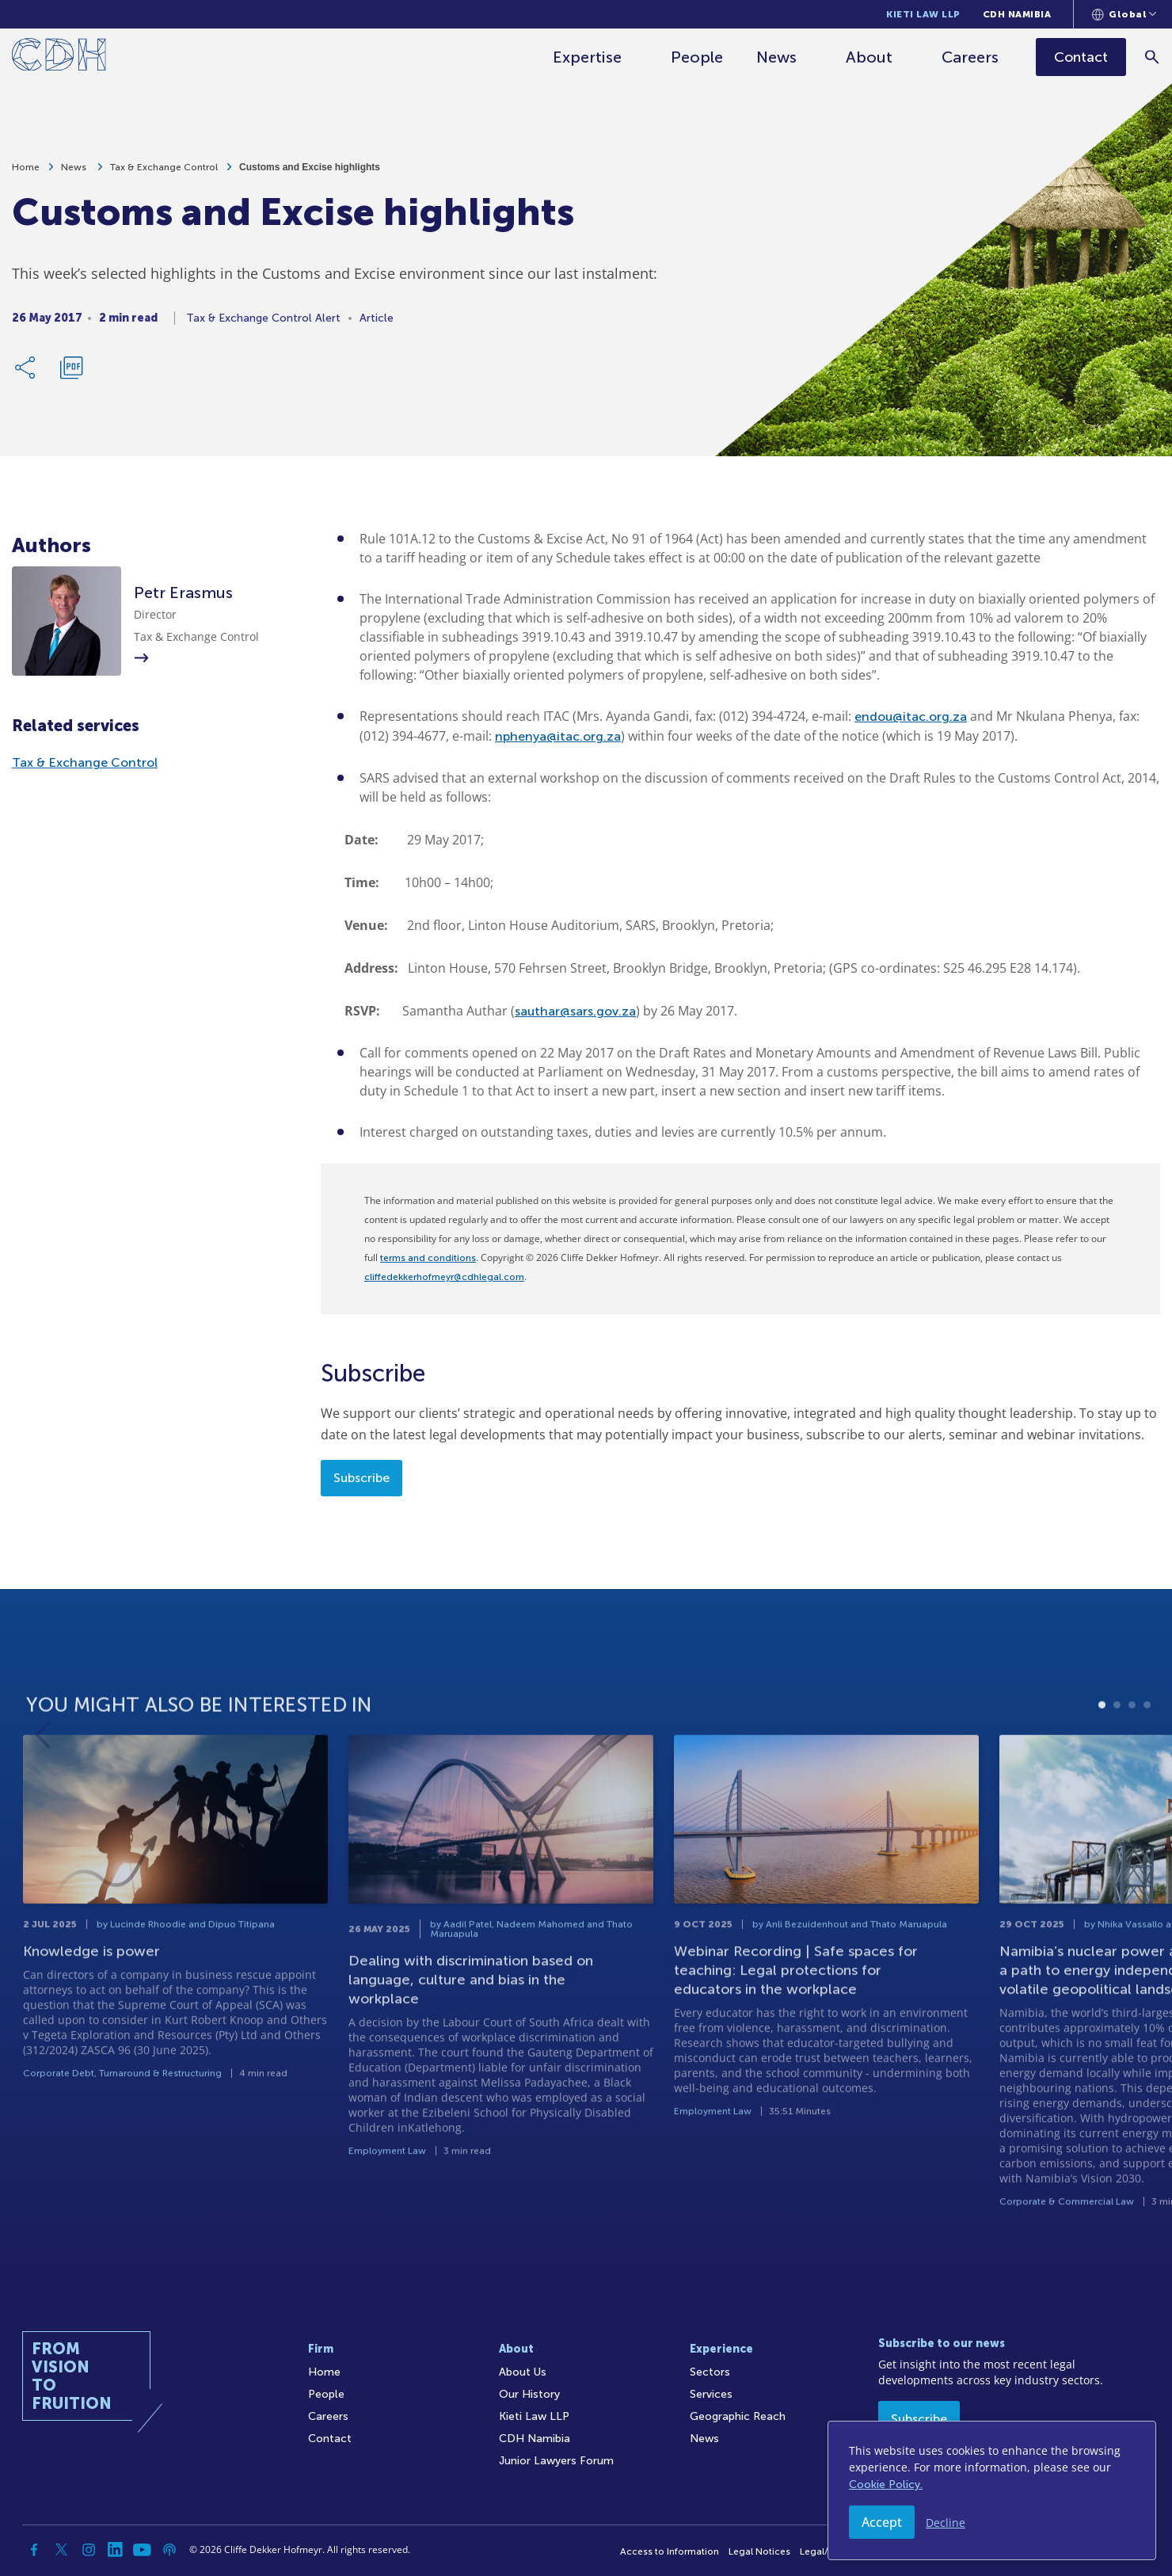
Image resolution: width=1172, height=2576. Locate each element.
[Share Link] (26, 372)
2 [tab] (1117, 1748)
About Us (522, 2372)
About (870, 57)
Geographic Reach (738, 2416)
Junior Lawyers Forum (556, 2460)
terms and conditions (428, 1257)
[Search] (1152, 56)
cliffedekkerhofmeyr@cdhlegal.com (444, 1276)
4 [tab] (1147, 1748)
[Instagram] (88, 2550)
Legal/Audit (826, 2551)
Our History (529, 2394)
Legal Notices (759, 2551)
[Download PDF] (71, 372)
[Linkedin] (115, 2550)
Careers (970, 57)
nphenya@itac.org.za (558, 736)
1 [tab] (1101, 1748)
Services (711, 2394)
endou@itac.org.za (910, 716)
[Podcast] (169, 2550)
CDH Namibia (1017, 14)
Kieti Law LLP (923, 14)
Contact (330, 2438)
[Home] (59, 57)
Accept (882, 2522)
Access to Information (669, 2551)
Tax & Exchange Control (164, 171)
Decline (945, 2522)
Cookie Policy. (886, 2484)
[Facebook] (35, 2550)
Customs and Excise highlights (309, 171)
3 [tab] (1132, 1748)
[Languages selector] (1124, 14)
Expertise (588, 57)
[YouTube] (142, 2550)
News (777, 57)
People (698, 57)
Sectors (710, 2372)
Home (26, 171)
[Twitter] (61, 2550)
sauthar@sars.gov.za (575, 1011)
